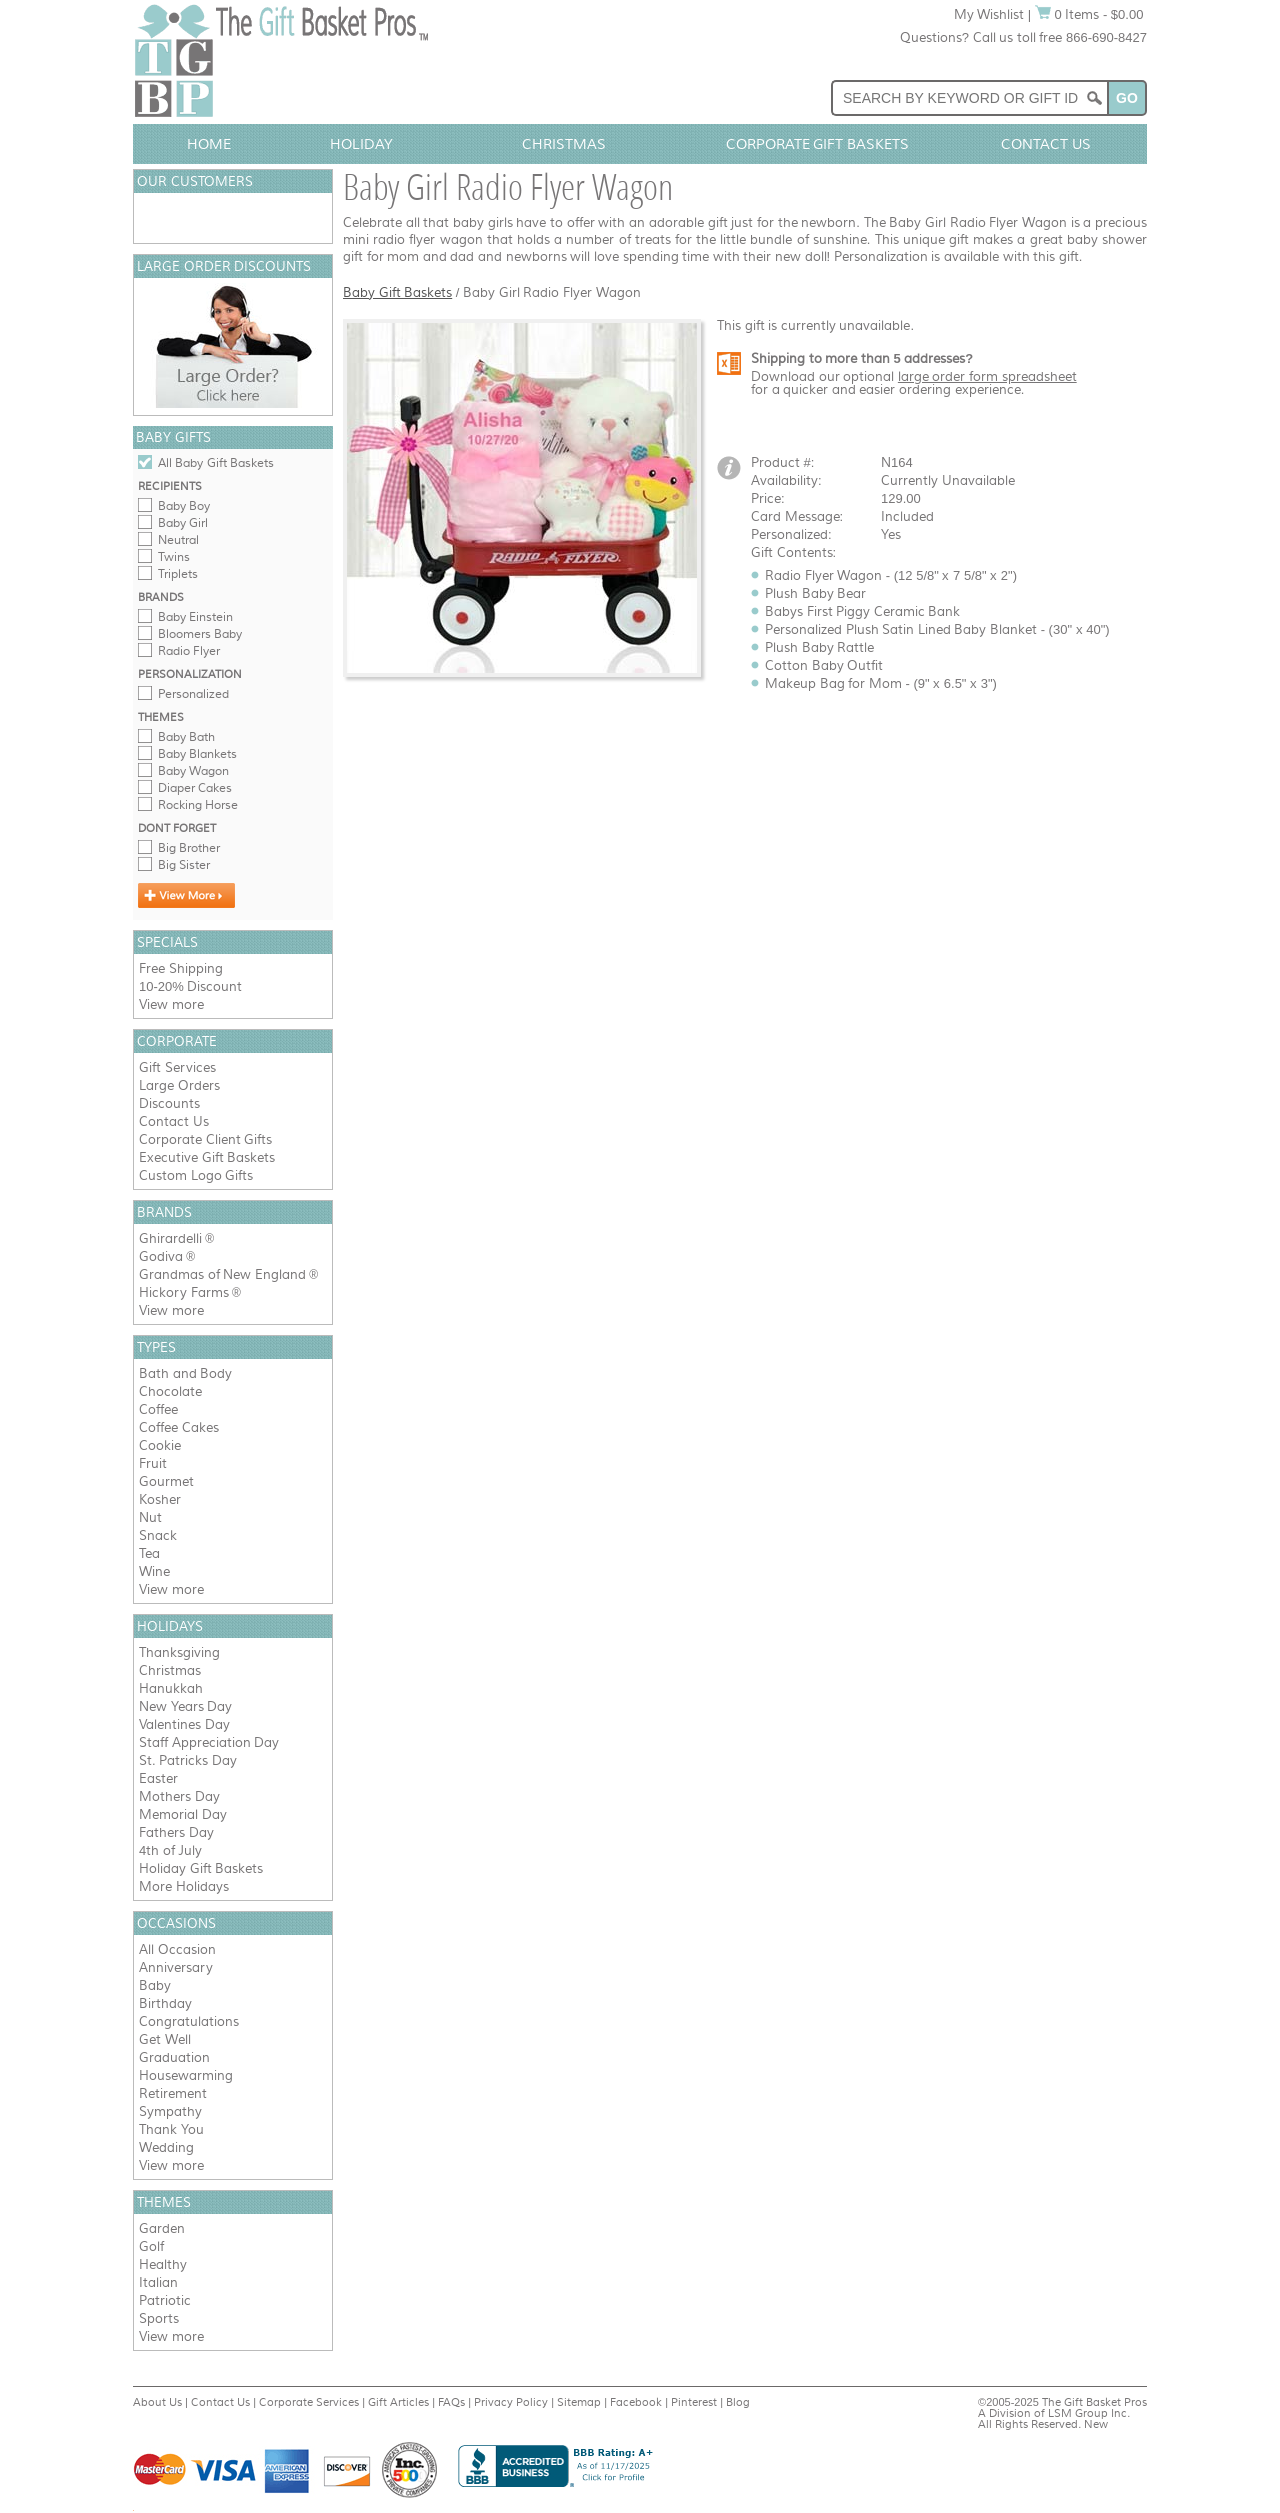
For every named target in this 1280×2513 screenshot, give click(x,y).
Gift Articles (398, 2402)
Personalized (193, 694)
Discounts (169, 1103)
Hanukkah (171, 1688)
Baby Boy (184, 506)
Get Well (165, 2039)
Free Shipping (181, 968)
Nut (150, 1517)
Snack (158, 1535)
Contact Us (1046, 144)
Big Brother (189, 848)
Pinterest (694, 2402)
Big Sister (184, 865)
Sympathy (170, 2111)
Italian (158, 2282)
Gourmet (166, 1481)
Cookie (160, 1445)
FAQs (451, 2402)
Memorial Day (183, 1814)
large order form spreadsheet (987, 376)
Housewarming (186, 2075)
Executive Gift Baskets (207, 1157)
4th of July (170, 1850)
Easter (158, 1778)
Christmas (564, 144)
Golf (151, 2246)
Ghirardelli (170, 1238)
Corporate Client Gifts (205, 1139)
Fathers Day (176, 1832)
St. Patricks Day (188, 1760)
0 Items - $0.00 (1089, 14)
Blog (738, 2402)
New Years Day (185, 1706)
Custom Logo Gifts (196, 1175)
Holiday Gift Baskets (201, 1868)
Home (209, 144)
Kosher (160, 1499)
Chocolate (170, 1391)
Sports (159, 2318)
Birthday (165, 2003)
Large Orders (179, 1085)
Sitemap (579, 2402)
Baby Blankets (197, 754)
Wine (154, 1571)
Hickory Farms (184, 1292)
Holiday (361, 144)
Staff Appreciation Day (209, 1742)
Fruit (153, 1463)
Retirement (173, 2093)
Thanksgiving (179, 1652)
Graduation (174, 2057)
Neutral (178, 540)
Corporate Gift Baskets (818, 144)
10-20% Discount (190, 986)
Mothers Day (179, 1796)
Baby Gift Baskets (397, 292)
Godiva (161, 1256)
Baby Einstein (195, 617)
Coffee (158, 1409)
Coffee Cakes (179, 1427)
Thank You (171, 2129)
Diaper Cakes (195, 788)
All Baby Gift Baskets (216, 463)
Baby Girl (183, 523)
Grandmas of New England (222, 1274)
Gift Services (177, 1067)
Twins (174, 557)
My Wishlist (989, 14)
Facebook (636, 2402)
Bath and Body (185, 1373)
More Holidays (184, 1886)
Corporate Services (309, 2402)
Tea (149, 1553)
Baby (155, 1985)
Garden (162, 2228)
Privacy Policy (511, 2402)
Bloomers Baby (200, 634)
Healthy (163, 2264)
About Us (157, 2402)
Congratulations (189, 2021)
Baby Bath (186, 737)
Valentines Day (184, 1724)
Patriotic (165, 2300)
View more (171, 1004)
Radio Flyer (189, 651)
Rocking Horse (198, 805)
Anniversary (176, 1967)
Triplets (178, 574)
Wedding (166, 2147)
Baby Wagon (193, 771)
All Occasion (177, 1949)
